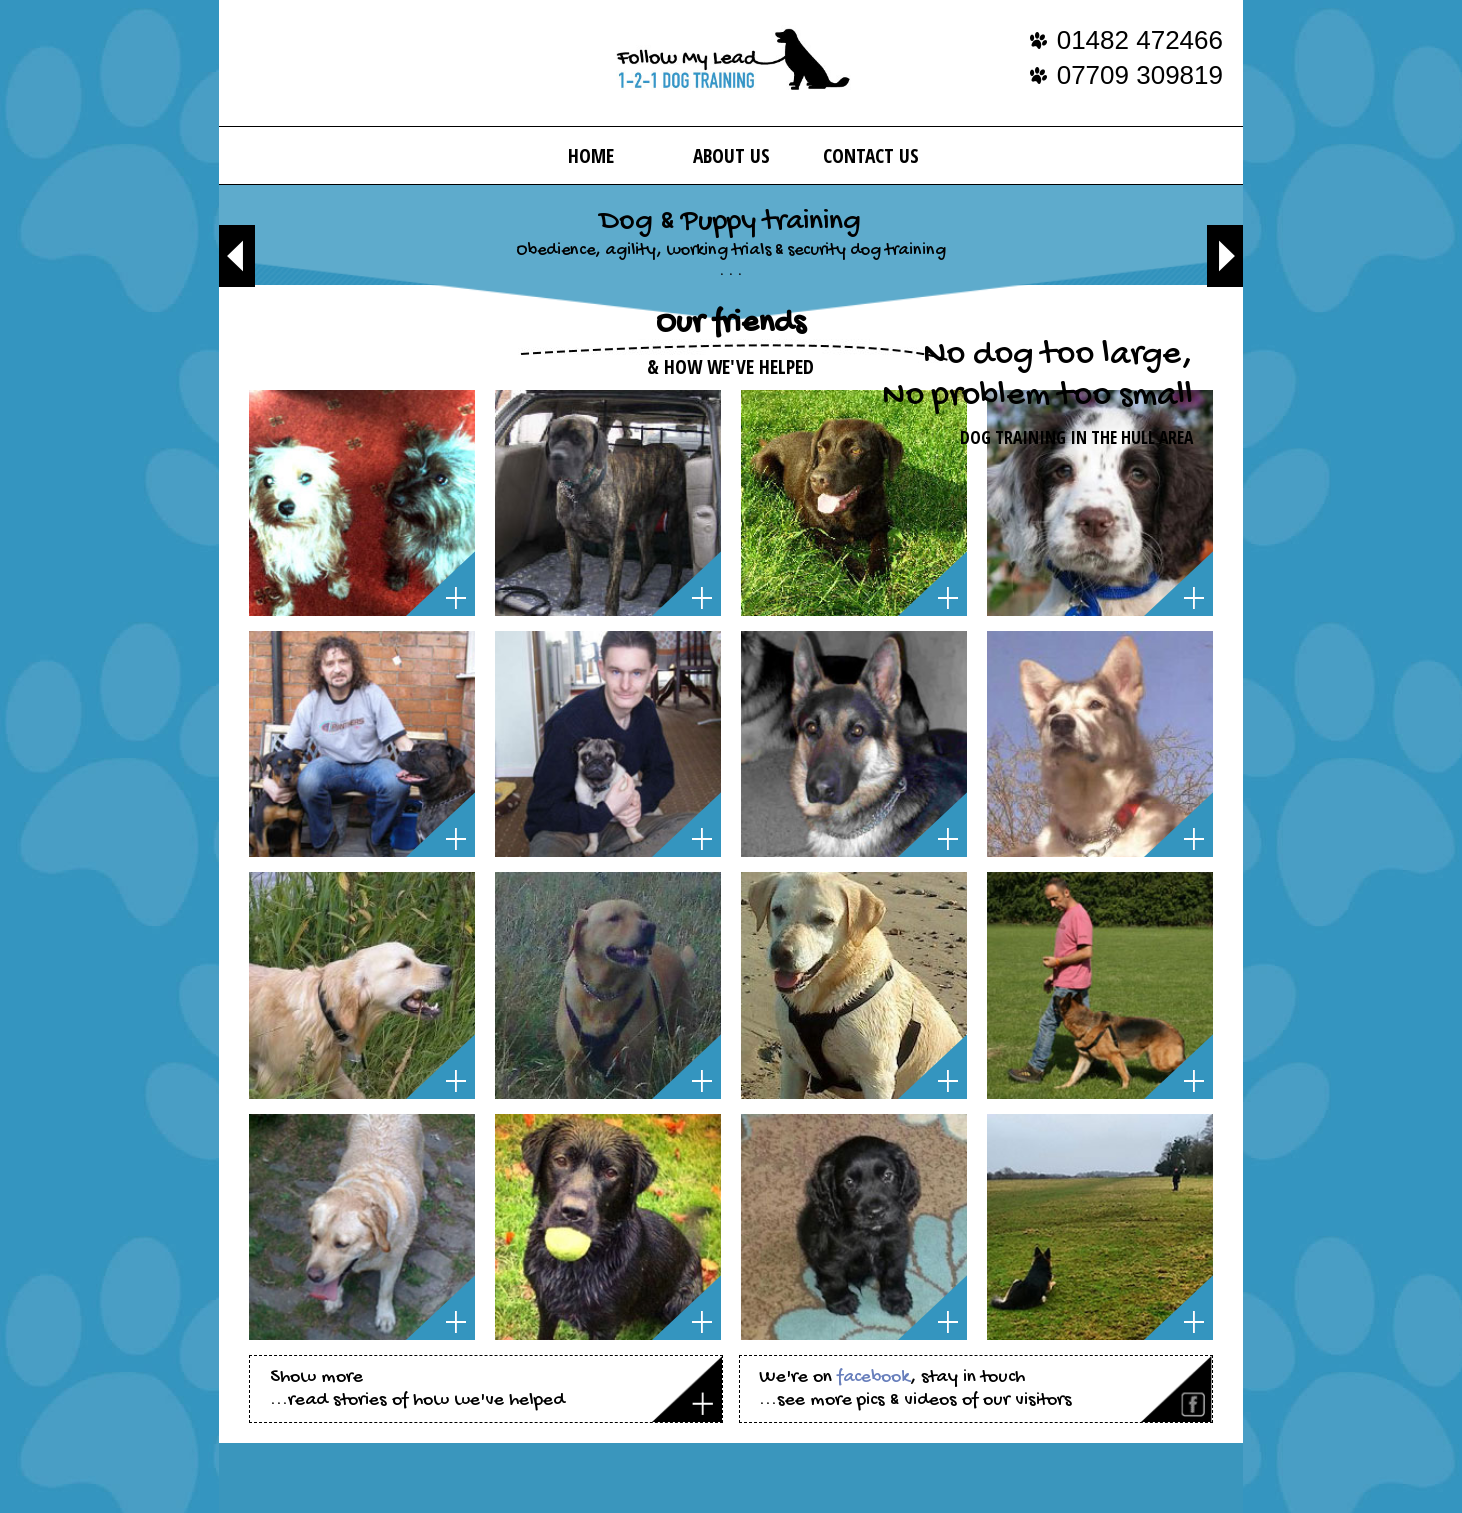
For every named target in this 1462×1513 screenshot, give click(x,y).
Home (591, 155)
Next (1225, 256)
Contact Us (871, 155)
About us (731, 155)
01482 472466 (1140, 40)
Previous (237, 256)
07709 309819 (1140, 75)
